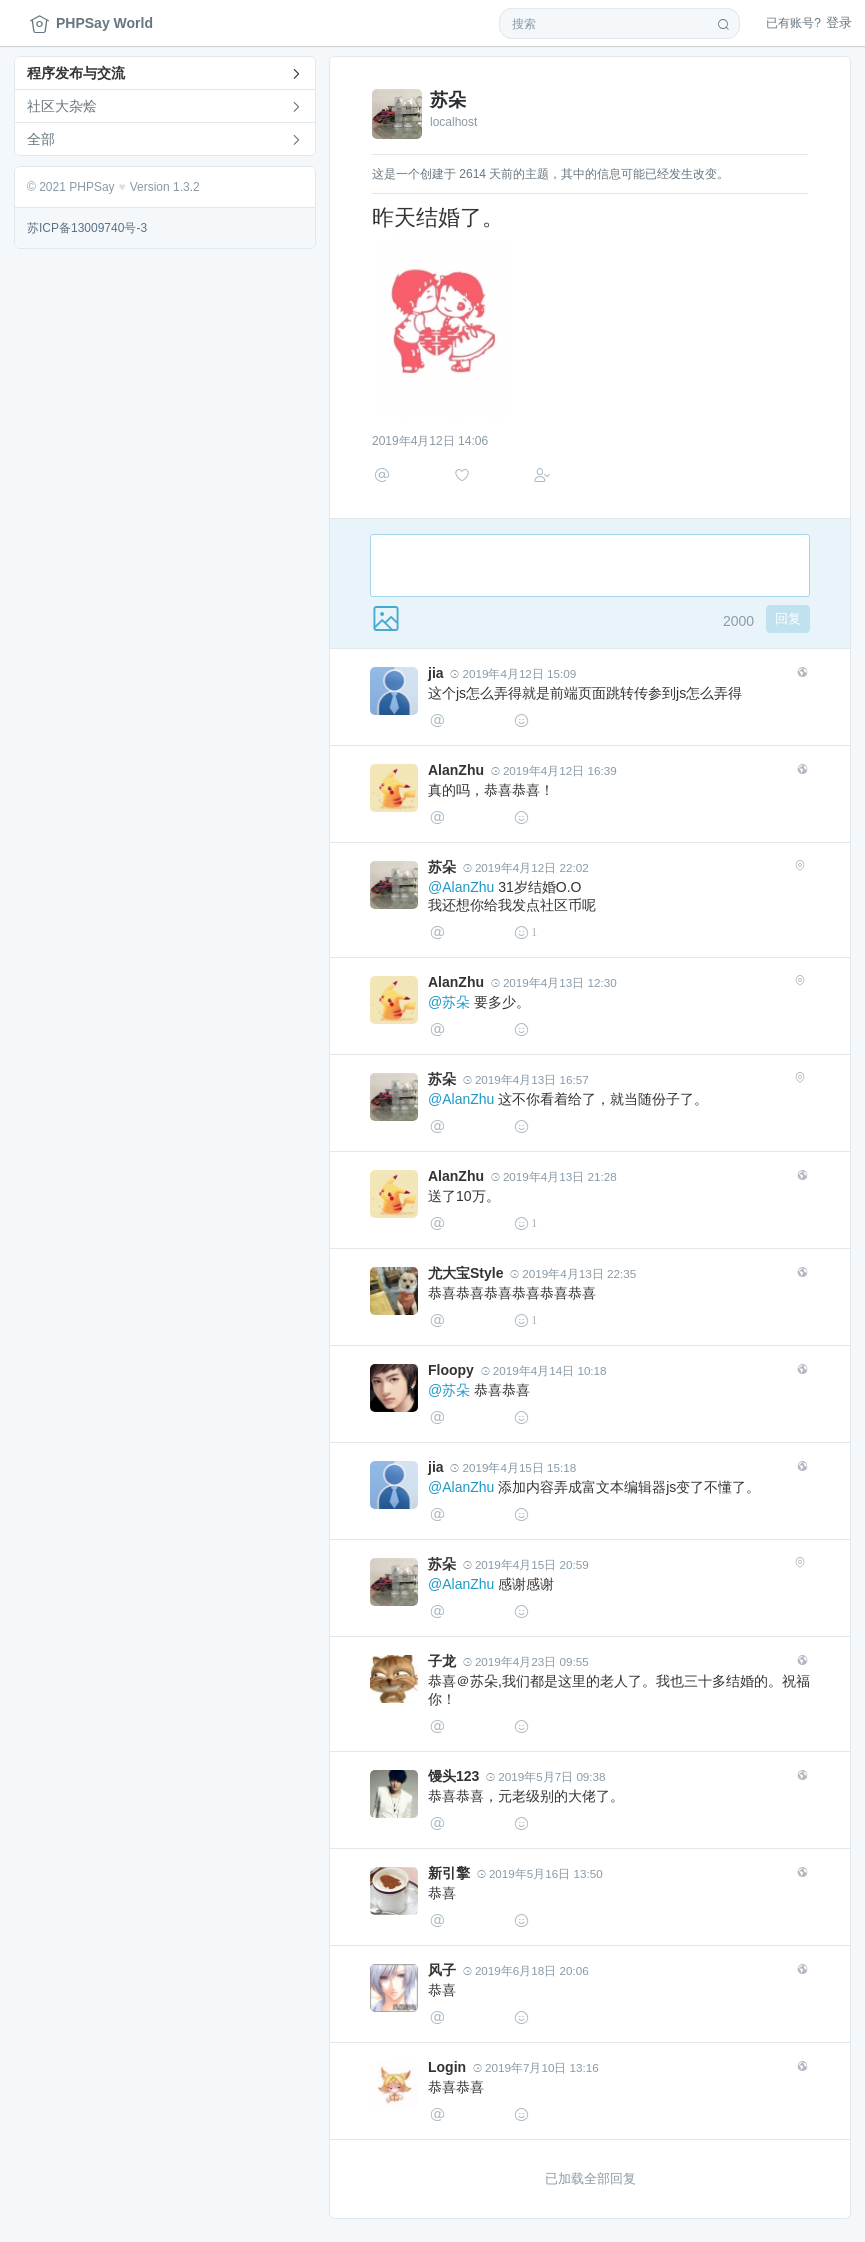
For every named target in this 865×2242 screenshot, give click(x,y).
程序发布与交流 (76, 73)
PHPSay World (91, 23)
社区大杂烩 (62, 106)
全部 (41, 139)
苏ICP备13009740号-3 (87, 228)
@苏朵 (449, 1011)
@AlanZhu (461, 896)
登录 (809, 22)
